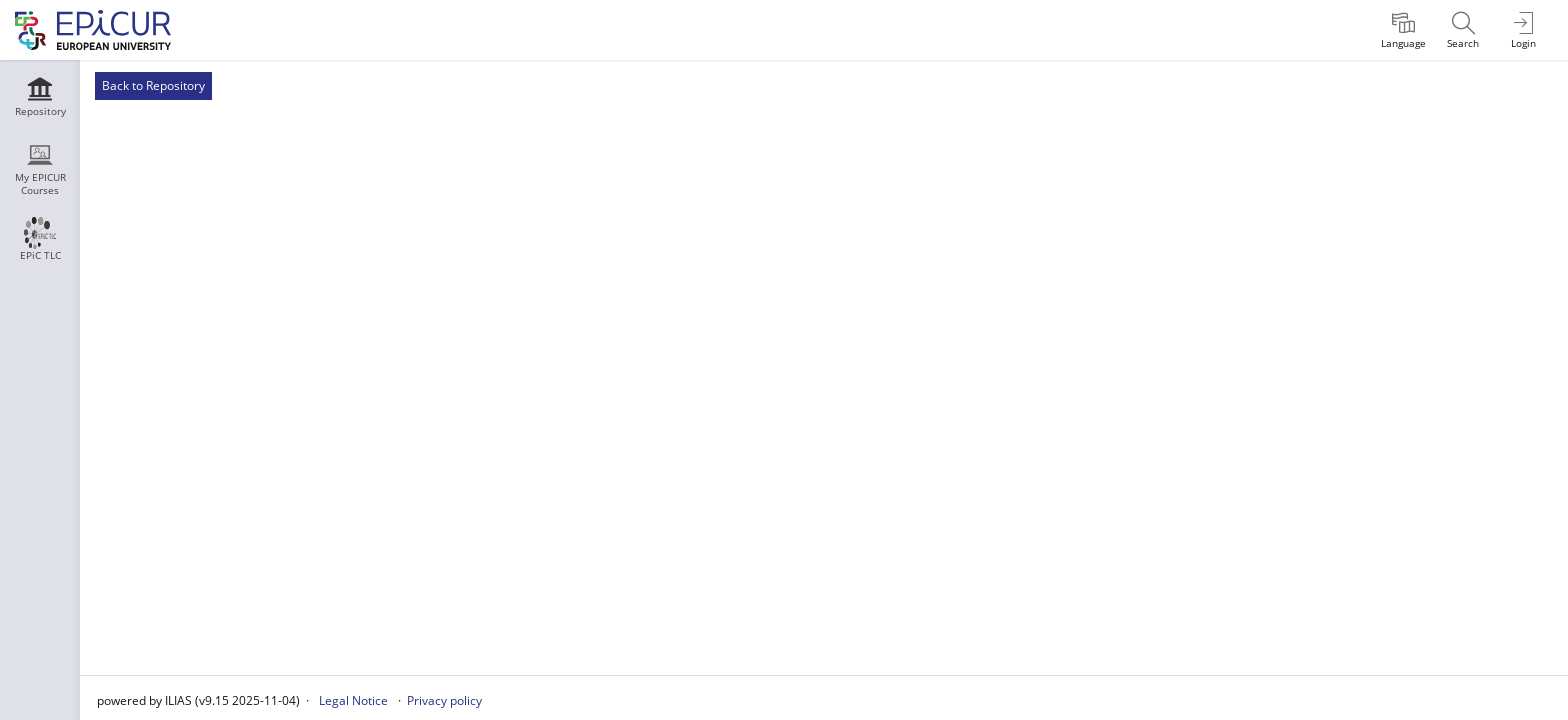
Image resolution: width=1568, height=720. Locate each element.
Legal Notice (353, 700)
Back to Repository (153, 85)
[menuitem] (1403, 30)
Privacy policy (444, 700)
